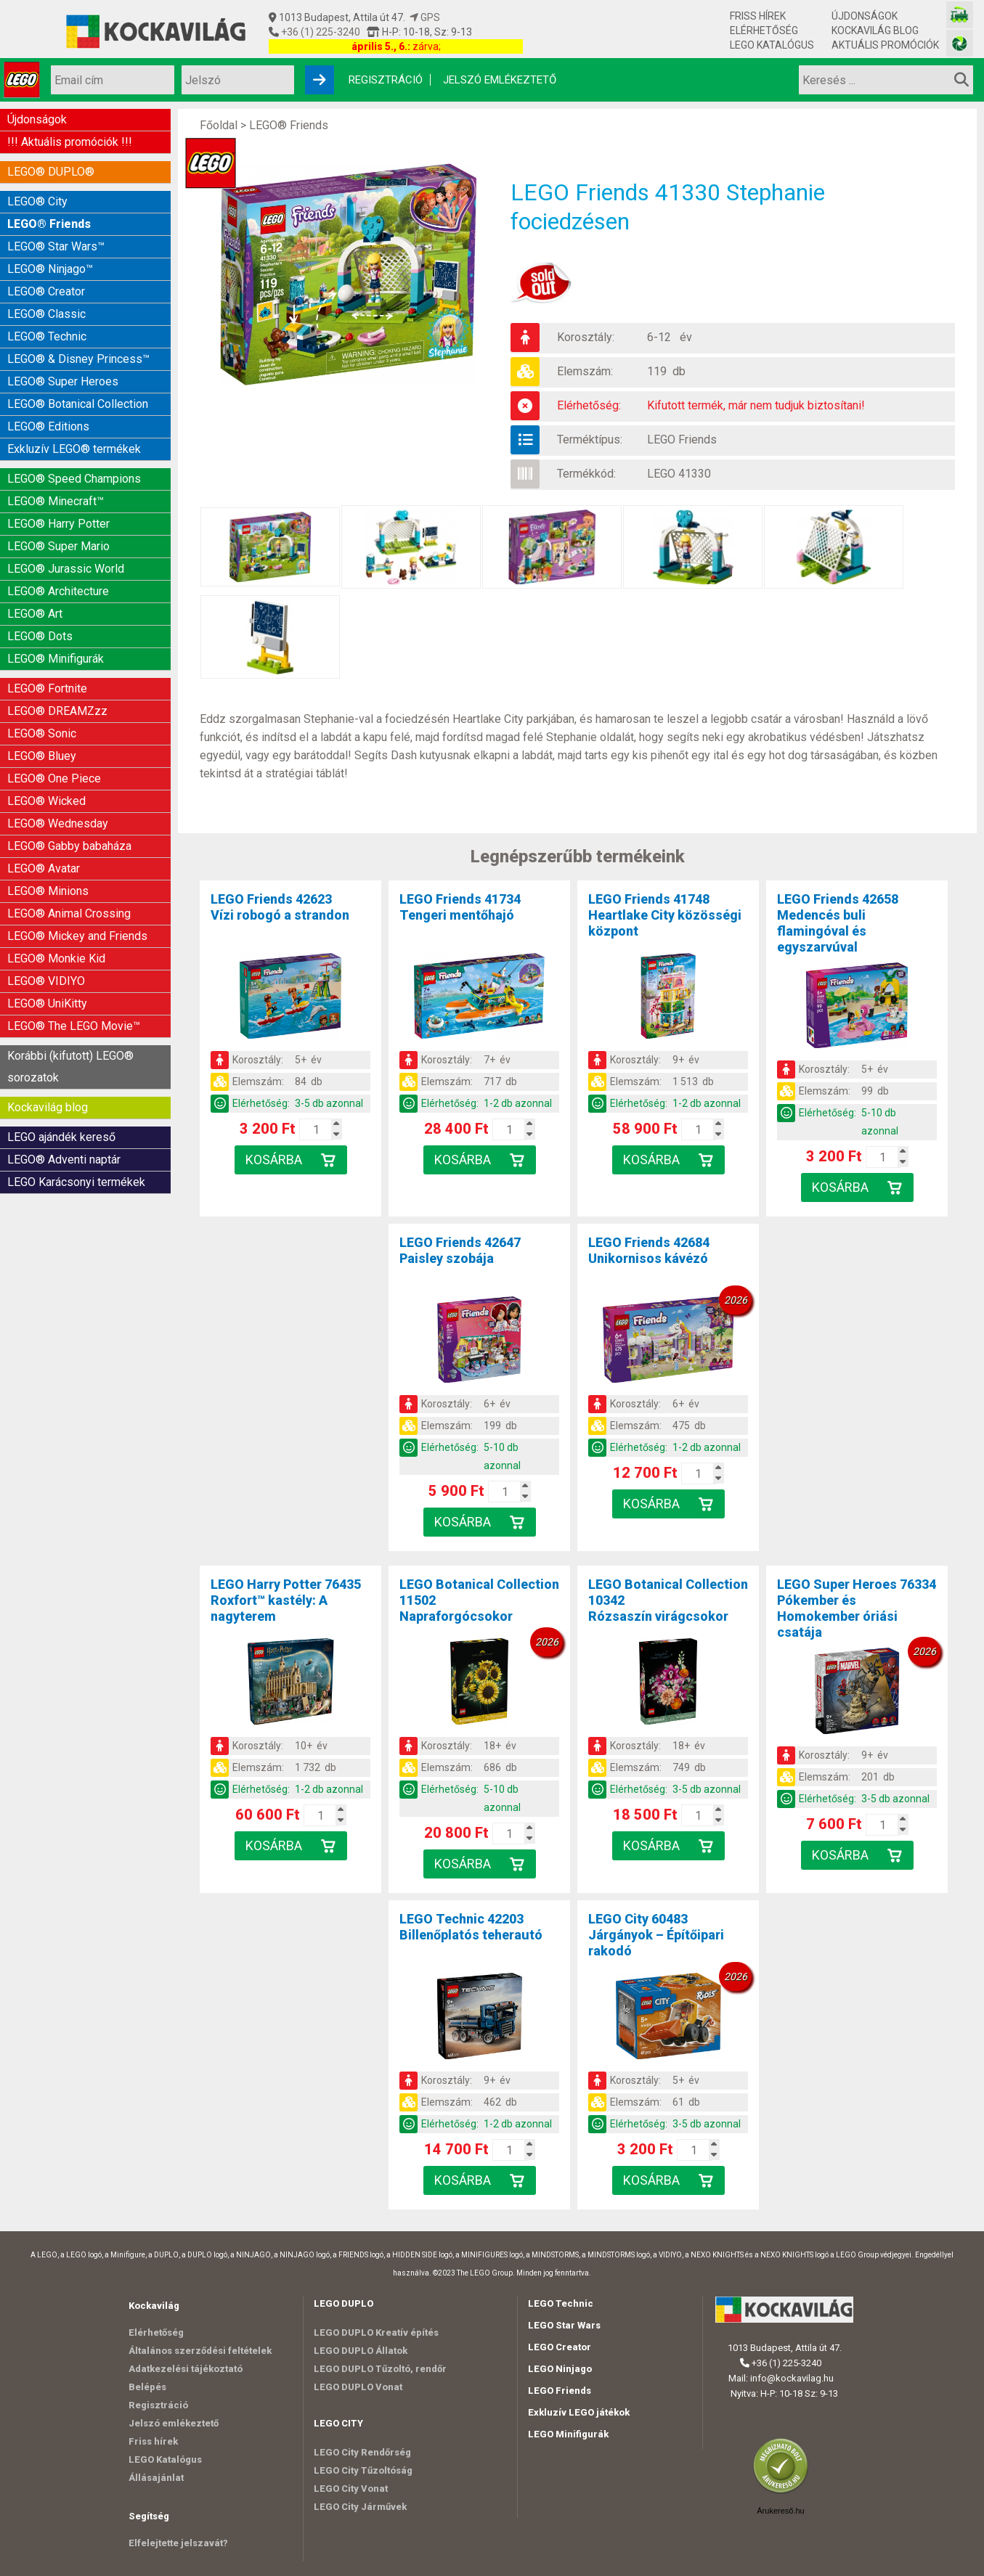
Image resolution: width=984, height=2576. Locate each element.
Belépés (147, 2386)
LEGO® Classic (46, 314)
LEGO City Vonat (351, 2488)
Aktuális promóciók (885, 45)
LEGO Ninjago (560, 2368)
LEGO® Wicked (46, 801)
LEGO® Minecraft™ (55, 501)
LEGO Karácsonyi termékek (76, 1182)
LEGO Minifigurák (568, 2434)
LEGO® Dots (40, 636)
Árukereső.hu (780, 2510)
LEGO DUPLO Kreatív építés (376, 2332)
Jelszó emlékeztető (499, 80)
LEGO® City (37, 201)
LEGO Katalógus (772, 45)
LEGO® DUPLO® (50, 172)
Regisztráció (386, 80)
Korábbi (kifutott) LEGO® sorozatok (70, 1066)
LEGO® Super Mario (58, 546)
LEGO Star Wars (564, 2325)
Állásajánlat (156, 2477)
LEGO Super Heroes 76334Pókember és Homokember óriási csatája (856, 1608)
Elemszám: (585, 371)
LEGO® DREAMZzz (57, 711)
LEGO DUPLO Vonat (358, 2386)
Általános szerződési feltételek (200, 2350)
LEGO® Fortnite (47, 688)
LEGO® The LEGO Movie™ (73, 1026)
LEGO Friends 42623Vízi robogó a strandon (280, 907)
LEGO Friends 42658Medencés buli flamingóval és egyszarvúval (837, 922)
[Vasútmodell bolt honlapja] (959, 14)
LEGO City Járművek (360, 2506)
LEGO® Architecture (58, 591)
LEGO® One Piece (54, 778)
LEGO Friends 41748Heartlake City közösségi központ (664, 915)
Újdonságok (864, 16)
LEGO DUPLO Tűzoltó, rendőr (380, 2368)
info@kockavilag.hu (792, 2378)
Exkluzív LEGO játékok (579, 2412)
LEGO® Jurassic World (65, 569)
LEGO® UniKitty (47, 1003)
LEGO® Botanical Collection (77, 404)
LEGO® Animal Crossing (69, 913)
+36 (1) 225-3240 (319, 32)
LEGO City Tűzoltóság (363, 2470)
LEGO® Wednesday (57, 823)
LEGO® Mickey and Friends (77, 936)
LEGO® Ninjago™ (50, 269)
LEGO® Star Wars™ (56, 246)
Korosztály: (585, 337)
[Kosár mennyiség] (316, 1129)
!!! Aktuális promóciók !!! (69, 142)
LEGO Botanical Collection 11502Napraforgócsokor (479, 1600)
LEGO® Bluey (41, 756)
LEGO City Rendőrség (362, 2452)
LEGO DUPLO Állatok (360, 2350)
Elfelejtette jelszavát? (178, 2543)
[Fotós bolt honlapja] (959, 43)
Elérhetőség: (589, 405)
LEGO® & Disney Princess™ (78, 359)
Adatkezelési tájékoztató (186, 2368)
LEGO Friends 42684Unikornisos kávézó (648, 1250)
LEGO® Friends (49, 224)
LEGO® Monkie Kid (56, 958)
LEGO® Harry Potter (58, 524)
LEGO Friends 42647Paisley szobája (460, 1250)
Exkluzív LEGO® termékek (74, 449)
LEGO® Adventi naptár (64, 1159)
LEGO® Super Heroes (62, 381)
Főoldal (218, 125)
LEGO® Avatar (43, 868)
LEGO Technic (560, 2303)
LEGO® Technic (46, 336)
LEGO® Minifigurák (55, 659)
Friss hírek (758, 16)
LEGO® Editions (48, 426)
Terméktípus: (589, 439)
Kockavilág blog (875, 30)
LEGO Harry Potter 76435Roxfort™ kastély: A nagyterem (286, 1600)
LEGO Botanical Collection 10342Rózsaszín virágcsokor (668, 1600)
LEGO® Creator (46, 291)
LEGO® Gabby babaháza (69, 846)
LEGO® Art (34, 614)
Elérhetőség (764, 30)
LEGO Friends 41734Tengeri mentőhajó (460, 907)
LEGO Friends (682, 439)
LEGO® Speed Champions (74, 479)
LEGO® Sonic (41, 733)
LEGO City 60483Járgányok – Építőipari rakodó (656, 1934)
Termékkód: (586, 474)
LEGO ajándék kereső (61, 1137)
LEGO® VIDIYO (46, 981)
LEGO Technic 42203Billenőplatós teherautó (470, 1926)
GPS (425, 17)
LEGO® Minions (48, 891)
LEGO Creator (559, 2347)
